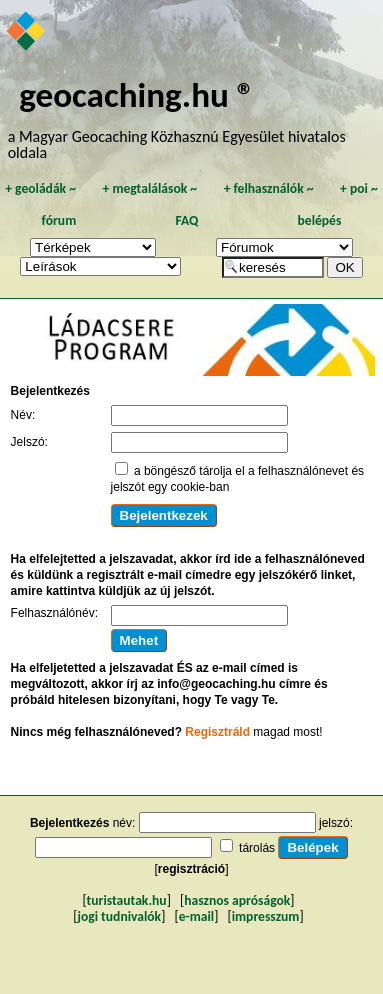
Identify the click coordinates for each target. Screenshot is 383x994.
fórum (59, 220)
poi (359, 188)
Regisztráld (217, 732)
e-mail (196, 916)
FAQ (186, 220)
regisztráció (191, 869)
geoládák (40, 188)
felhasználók (269, 188)
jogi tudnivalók (119, 916)
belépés (320, 220)
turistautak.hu (127, 900)
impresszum (266, 916)
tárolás (257, 848)
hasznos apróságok (237, 900)
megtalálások (149, 188)
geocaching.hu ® (137, 94)
